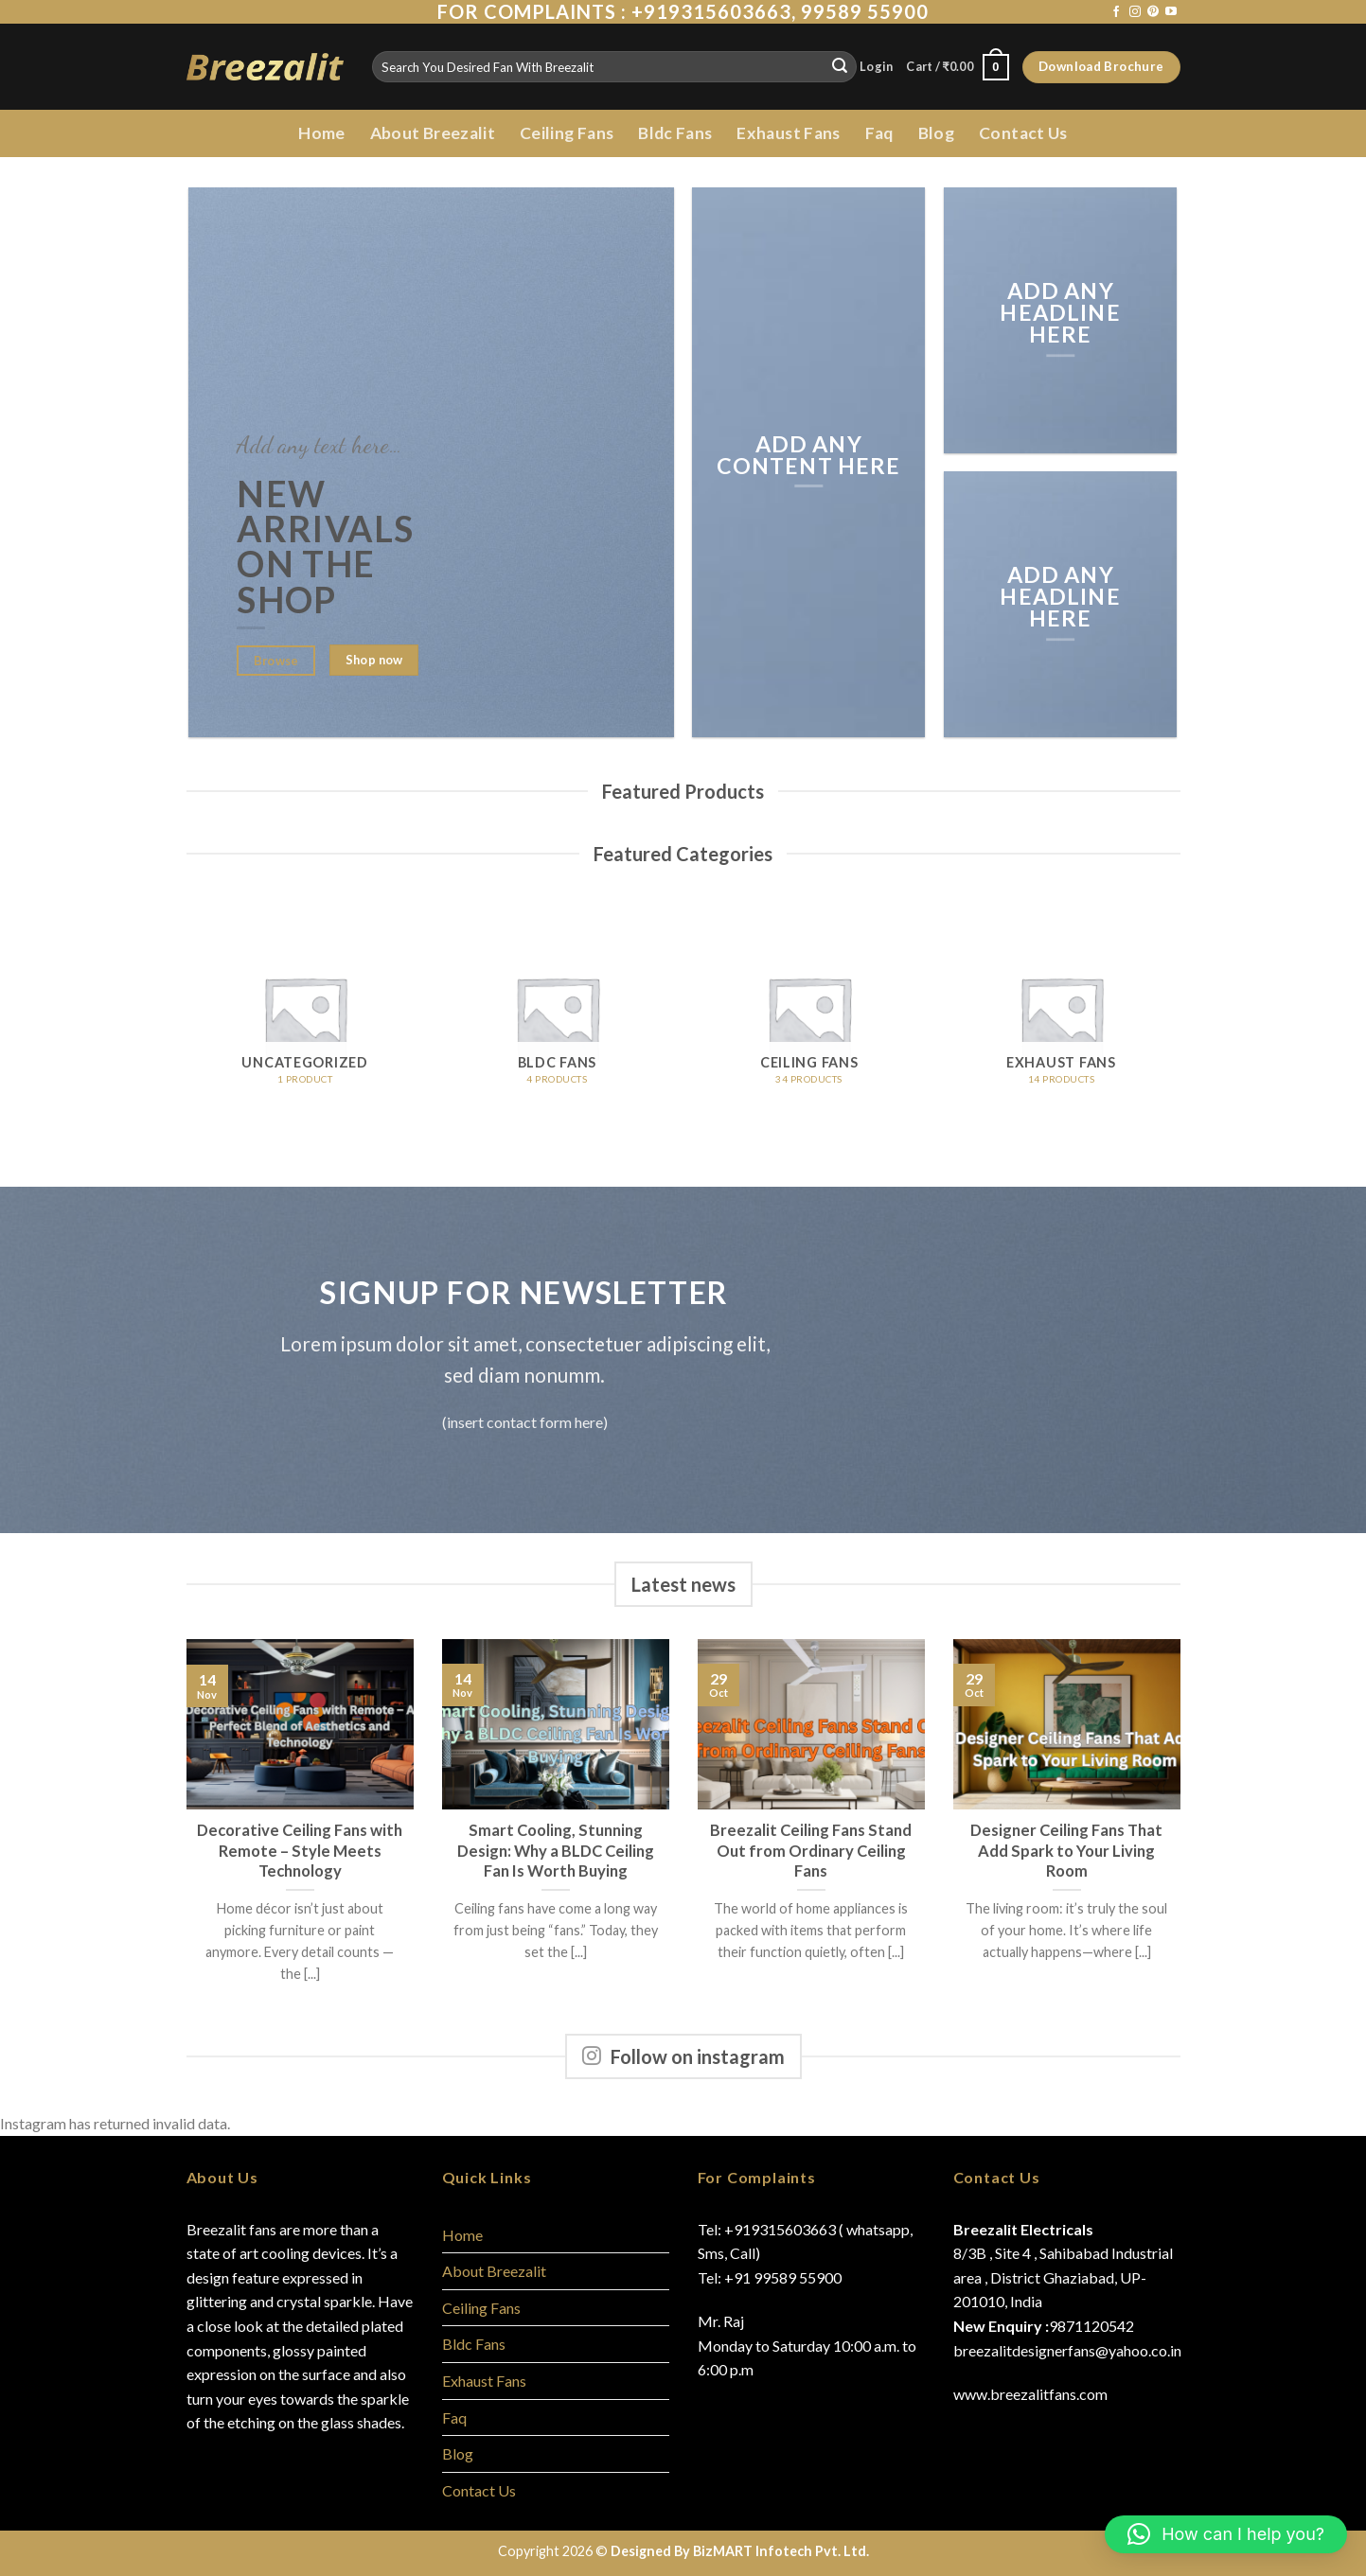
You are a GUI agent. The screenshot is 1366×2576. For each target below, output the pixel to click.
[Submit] (840, 67)
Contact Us (1023, 133)
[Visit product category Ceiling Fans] (809, 1018)
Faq (879, 133)
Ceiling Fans (566, 133)
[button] (1226, 2534)
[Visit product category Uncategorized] (305, 1018)
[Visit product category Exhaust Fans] (1062, 1018)
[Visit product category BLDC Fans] (557, 1018)
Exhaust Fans (788, 133)
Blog (936, 133)
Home (321, 133)
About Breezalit (432, 133)
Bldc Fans (675, 133)
